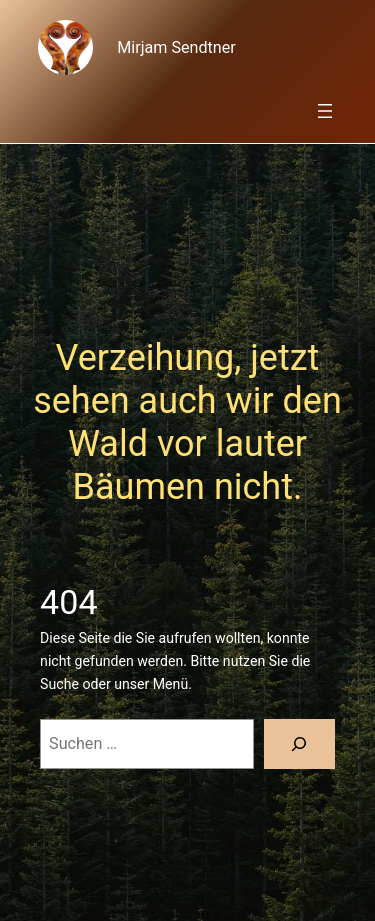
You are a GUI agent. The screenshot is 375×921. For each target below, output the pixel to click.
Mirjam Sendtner (176, 47)
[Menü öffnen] (325, 111)
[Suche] (299, 744)
